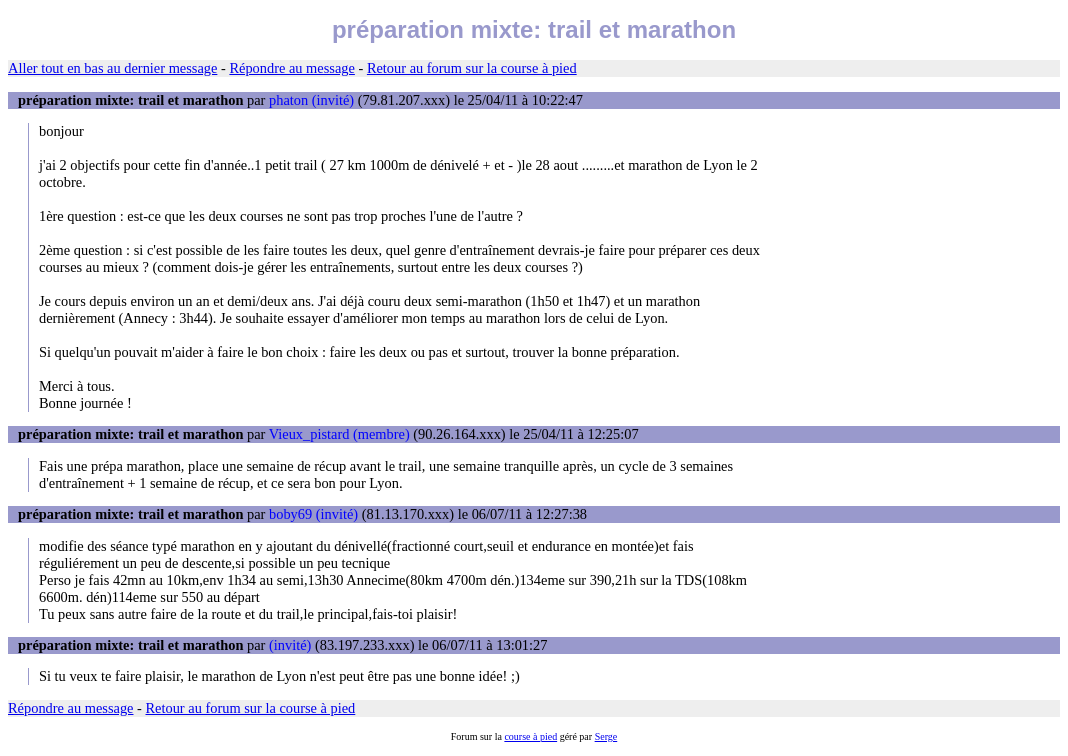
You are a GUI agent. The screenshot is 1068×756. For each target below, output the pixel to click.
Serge (606, 736)
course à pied (530, 736)
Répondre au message (291, 68)
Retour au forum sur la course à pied (472, 68)
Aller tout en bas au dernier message (112, 68)
